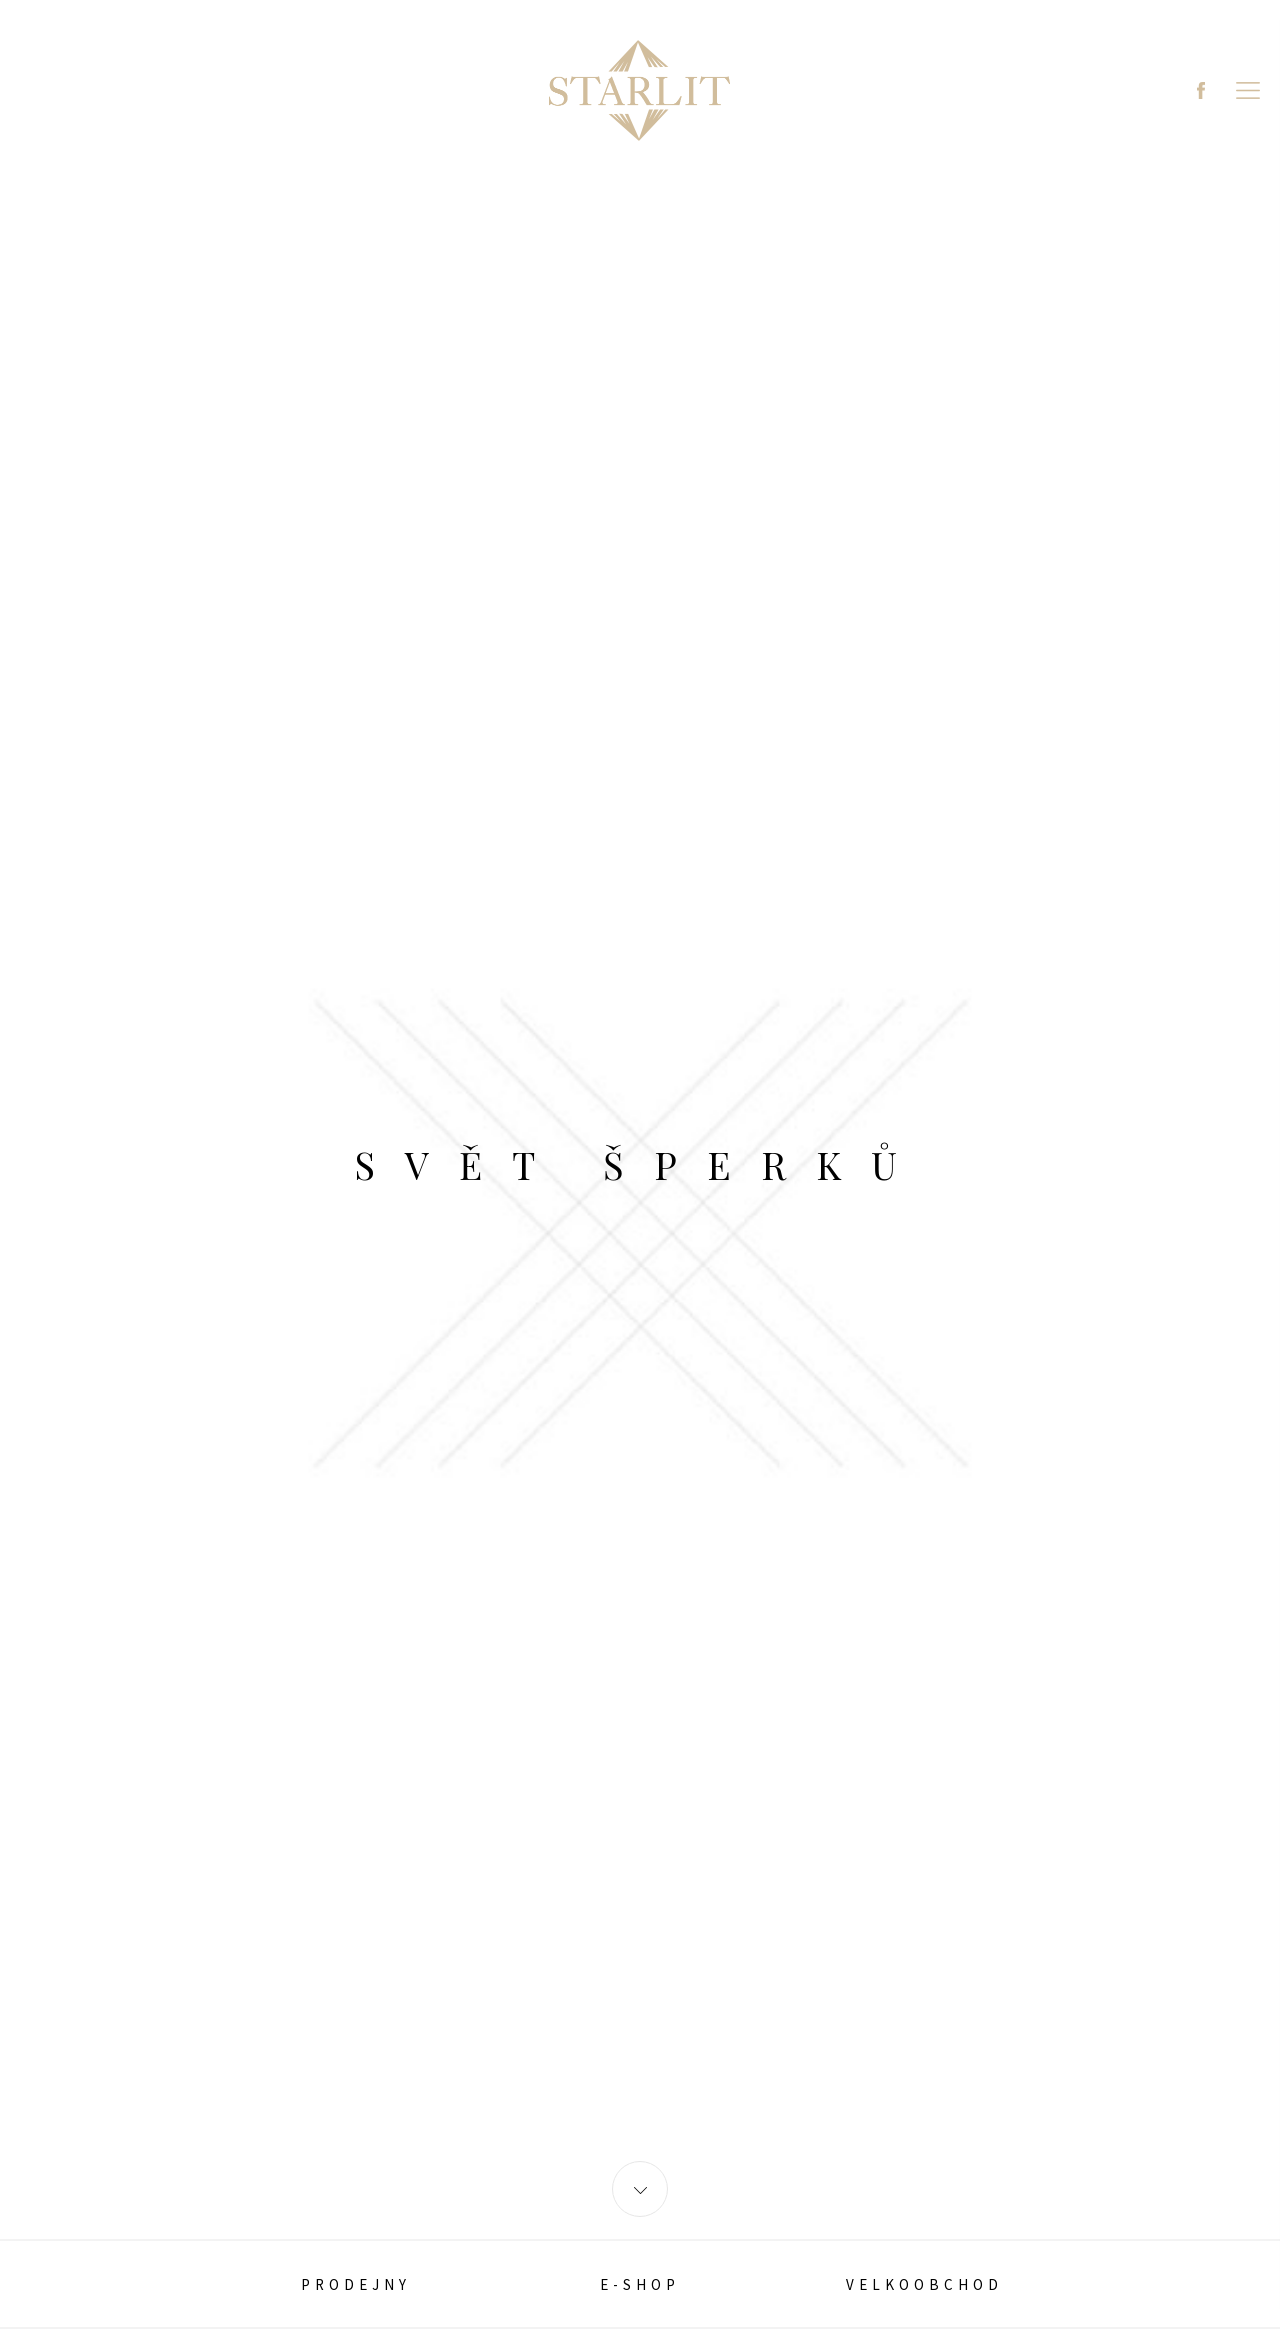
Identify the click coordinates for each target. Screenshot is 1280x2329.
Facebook (1201, 90)
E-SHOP (640, 2284)
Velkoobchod (924, 2284)
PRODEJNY (356, 2284)
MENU (1248, 90)
